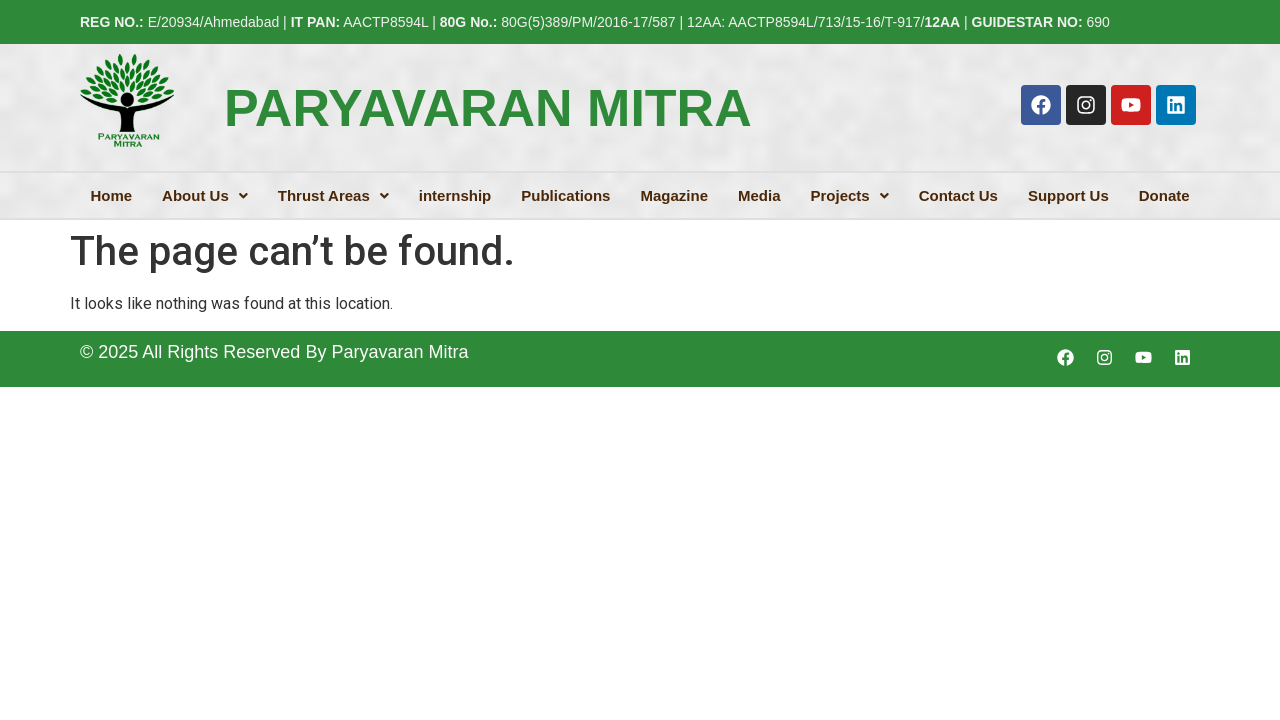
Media (759, 195)
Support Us (1068, 195)
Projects (850, 195)
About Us (205, 195)
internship (455, 195)
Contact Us (958, 195)
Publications (565, 195)
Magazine (674, 195)
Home (111, 195)
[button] (205, 195)
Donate (1164, 195)
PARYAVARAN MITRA (488, 108)
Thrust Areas (333, 195)
